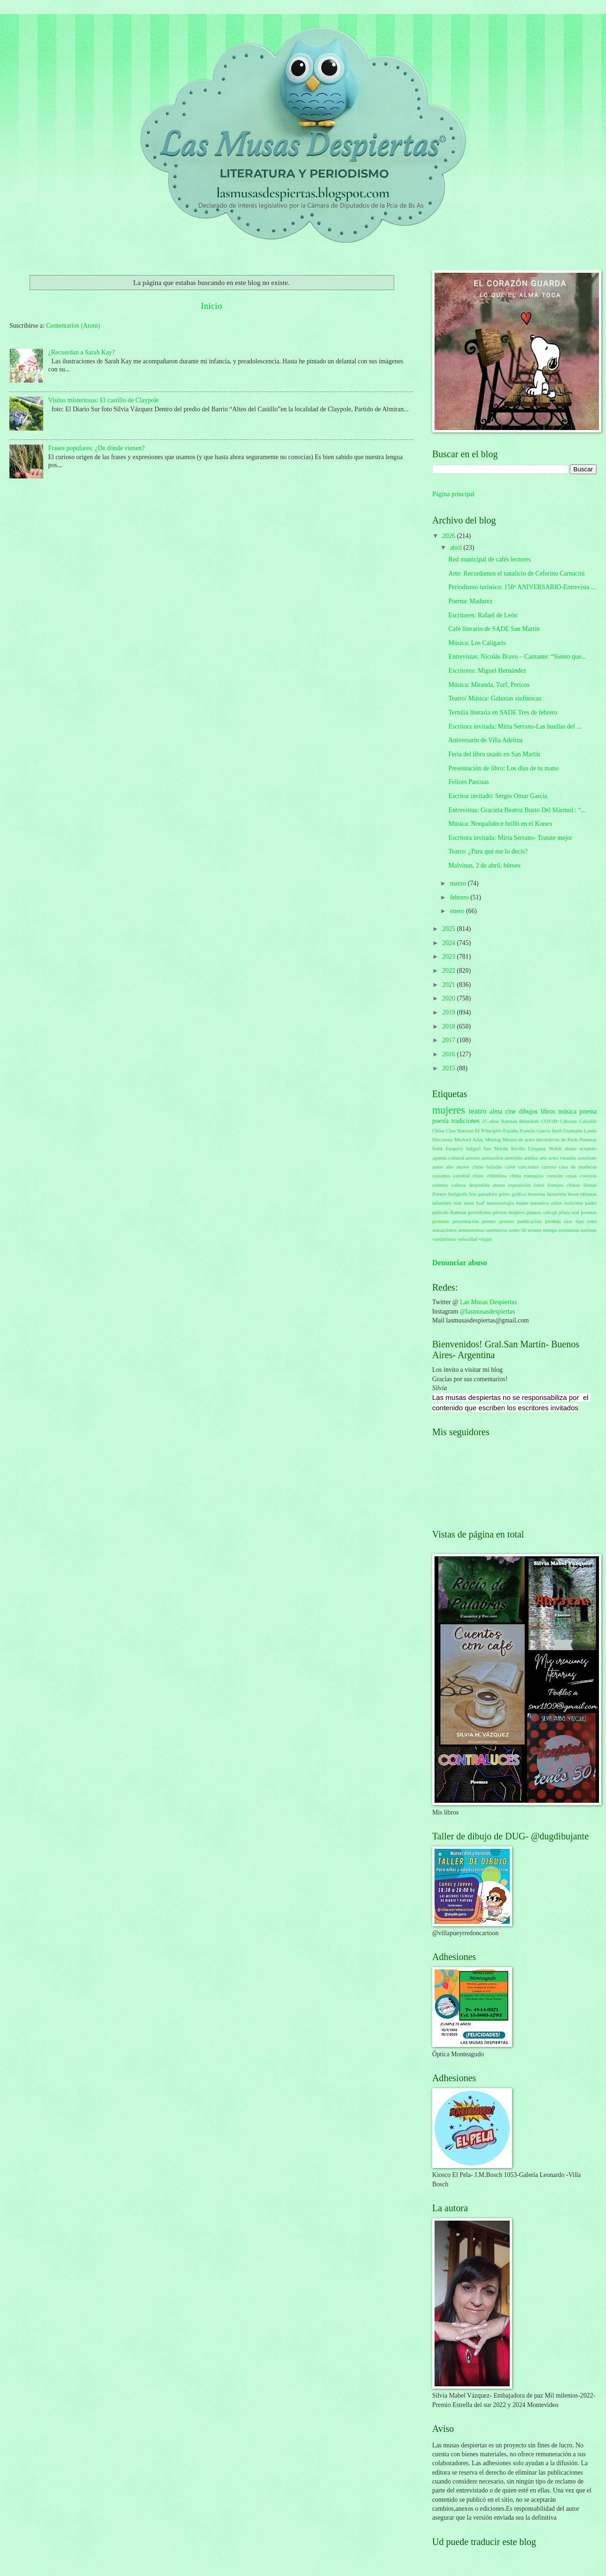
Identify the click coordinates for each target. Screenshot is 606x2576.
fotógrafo (457, 1194)
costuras (588, 1175)
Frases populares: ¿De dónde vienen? (96, 448)
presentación (465, 1221)
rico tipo (574, 1221)
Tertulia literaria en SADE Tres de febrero (502, 712)
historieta (556, 1194)
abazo (571, 1148)
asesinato (587, 1158)
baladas (494, 1166)
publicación (529, 1221)
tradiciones (465, 1120)
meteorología (500, 1203)
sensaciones (444, 1230)
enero (458, 911)
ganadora (487, 1194)
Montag (493, 1139)
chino (478, 1175)
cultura (458, 1185)
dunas (499, 1185)
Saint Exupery (447, 1148)
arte (543, 1158)
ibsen (573, 1194)
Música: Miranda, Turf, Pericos (488, 684)
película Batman (449, 1212)
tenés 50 (517, 1230)
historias (536, 1194)
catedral (461, 1175)
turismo (589, 1230)
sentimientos (471, 1230)
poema (588, 1111)
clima (515, 1175)
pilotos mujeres (509, 1212)
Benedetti (529, 1121)
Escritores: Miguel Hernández (487, 670)
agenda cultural (448, 1158)
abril (457, 547)
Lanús (590, 1130)
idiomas (588, 1194)
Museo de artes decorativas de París (540, 1139)
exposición (519, 1185)
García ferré (548, 1130)
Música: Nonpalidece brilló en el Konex (500, 823)
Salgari (473, 1148)
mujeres (448, 1110)
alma (495, 1111)
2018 (449, 1026)
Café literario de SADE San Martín (493, 628)
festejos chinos (564, 1185)
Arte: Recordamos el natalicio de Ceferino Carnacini (516, 573)
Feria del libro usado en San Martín (494, 754)
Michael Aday (469, 1139)
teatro (478, 1111)
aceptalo (588, 1148)
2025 (449, 928)
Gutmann (573, 1130)
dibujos (528, 1111)
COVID (549, 1121)
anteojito (514, 1158)
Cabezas (568, 1121)
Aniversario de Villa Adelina (485, 740)
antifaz (531, 1158)
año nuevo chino (465, 1166)
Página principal (453, 494)
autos (437, 1166)
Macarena (442, 1139)
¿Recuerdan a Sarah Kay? (81, 352)
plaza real (569, 1212)
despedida (479, 1185)
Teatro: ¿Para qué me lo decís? (488, 851)
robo (592, 1221)
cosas (571, 1175)
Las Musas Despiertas (488, 1302)
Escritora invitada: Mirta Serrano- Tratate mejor (510, 837)
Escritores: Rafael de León (482, 615)
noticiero (574, 1203)
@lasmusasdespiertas (487, 1311)
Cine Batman (460, 1130)
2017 (449, 1040)
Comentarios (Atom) (73, 325)
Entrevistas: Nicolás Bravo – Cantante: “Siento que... (517, 656)
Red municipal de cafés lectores (489, 559)
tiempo (550, 1230)
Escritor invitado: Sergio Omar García (497, 796)
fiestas (590, 1185)
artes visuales (562, 1158)
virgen (485, 1239)
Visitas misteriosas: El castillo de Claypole (103, 400)
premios (440, 1221)
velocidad (468, 1239)
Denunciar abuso (459, 1263)
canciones (528, 1166)
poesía (440, 1120)
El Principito (488, 1130)
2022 (449, 970)
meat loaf (474, 1203)
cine (510, 1111)
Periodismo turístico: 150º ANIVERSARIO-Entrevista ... (522, 587)
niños (556, 1203)
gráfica (519, 1194)
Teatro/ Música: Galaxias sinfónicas (494, 698)
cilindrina (496, 1175)
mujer (522, 1203)
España (510, 1130)
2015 (449, 1068)
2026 (449, 535)
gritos (504, 1194)
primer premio (498, 1221)
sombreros (496, 1230)
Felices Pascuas (468, 781)
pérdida (552, 1221)
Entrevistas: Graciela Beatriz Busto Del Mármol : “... (517, 810)
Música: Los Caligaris (476, 642)
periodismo (479, 1212)
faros (539, 1185)
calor (510, 1166)
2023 (449, 956)
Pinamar (588, 1139)
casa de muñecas (578, 1166)
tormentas (569, 1230)
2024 (449, 942)
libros (548, 1111)
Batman (509, 1121)
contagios (534, 1175)
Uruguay (537, 1148)
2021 (449, 984)
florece (439, 1194)
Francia (527, 1130)
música (567, 1111)
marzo (459, 883)
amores (473, 1158)
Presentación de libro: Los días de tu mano (503, 768)
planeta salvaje (542, 1212)
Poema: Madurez (470, 601)
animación (492, 1158)
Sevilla (518, 1148)
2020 (449, 998)
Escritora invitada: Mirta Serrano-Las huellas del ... (514, 726)
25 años (490, 1121)
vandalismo (444, 1239)
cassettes (441, 1175)
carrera (549, 1166)
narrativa (539, 1203)
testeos (535, 1230)
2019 (449, 1012)
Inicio (211, 306)
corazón (554, 1175)
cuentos (440, 1185)
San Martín (495, 1148)
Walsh (555, 1148)
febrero (460, 897)
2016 (449, 1054)
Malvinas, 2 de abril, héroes (484, 865)
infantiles (441, 1203)
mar (458, 1203)
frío (472, 1194)
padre (591, 1203)
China (438, 1130)
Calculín (588, 1121)
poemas (589, 1212)
